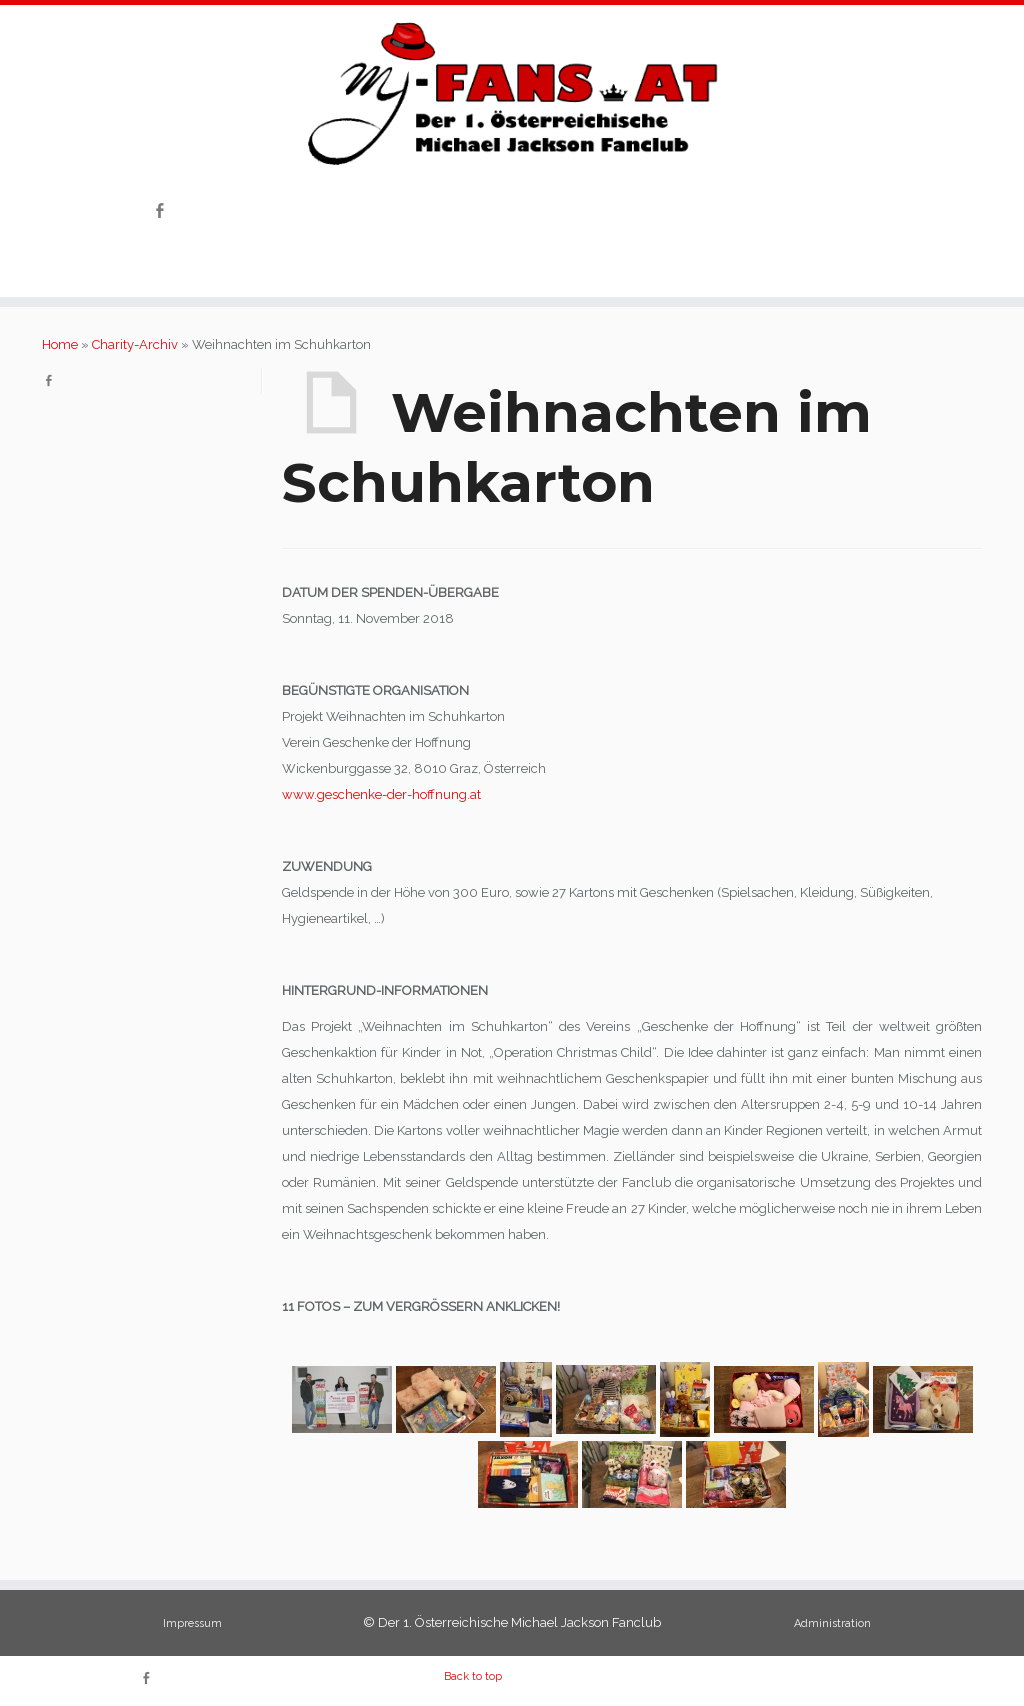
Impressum (192, 1623)
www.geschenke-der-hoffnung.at (381, 794)
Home (60, 344)
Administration (832, 1623)
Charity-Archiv (135, 344)
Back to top (473, 1676)
